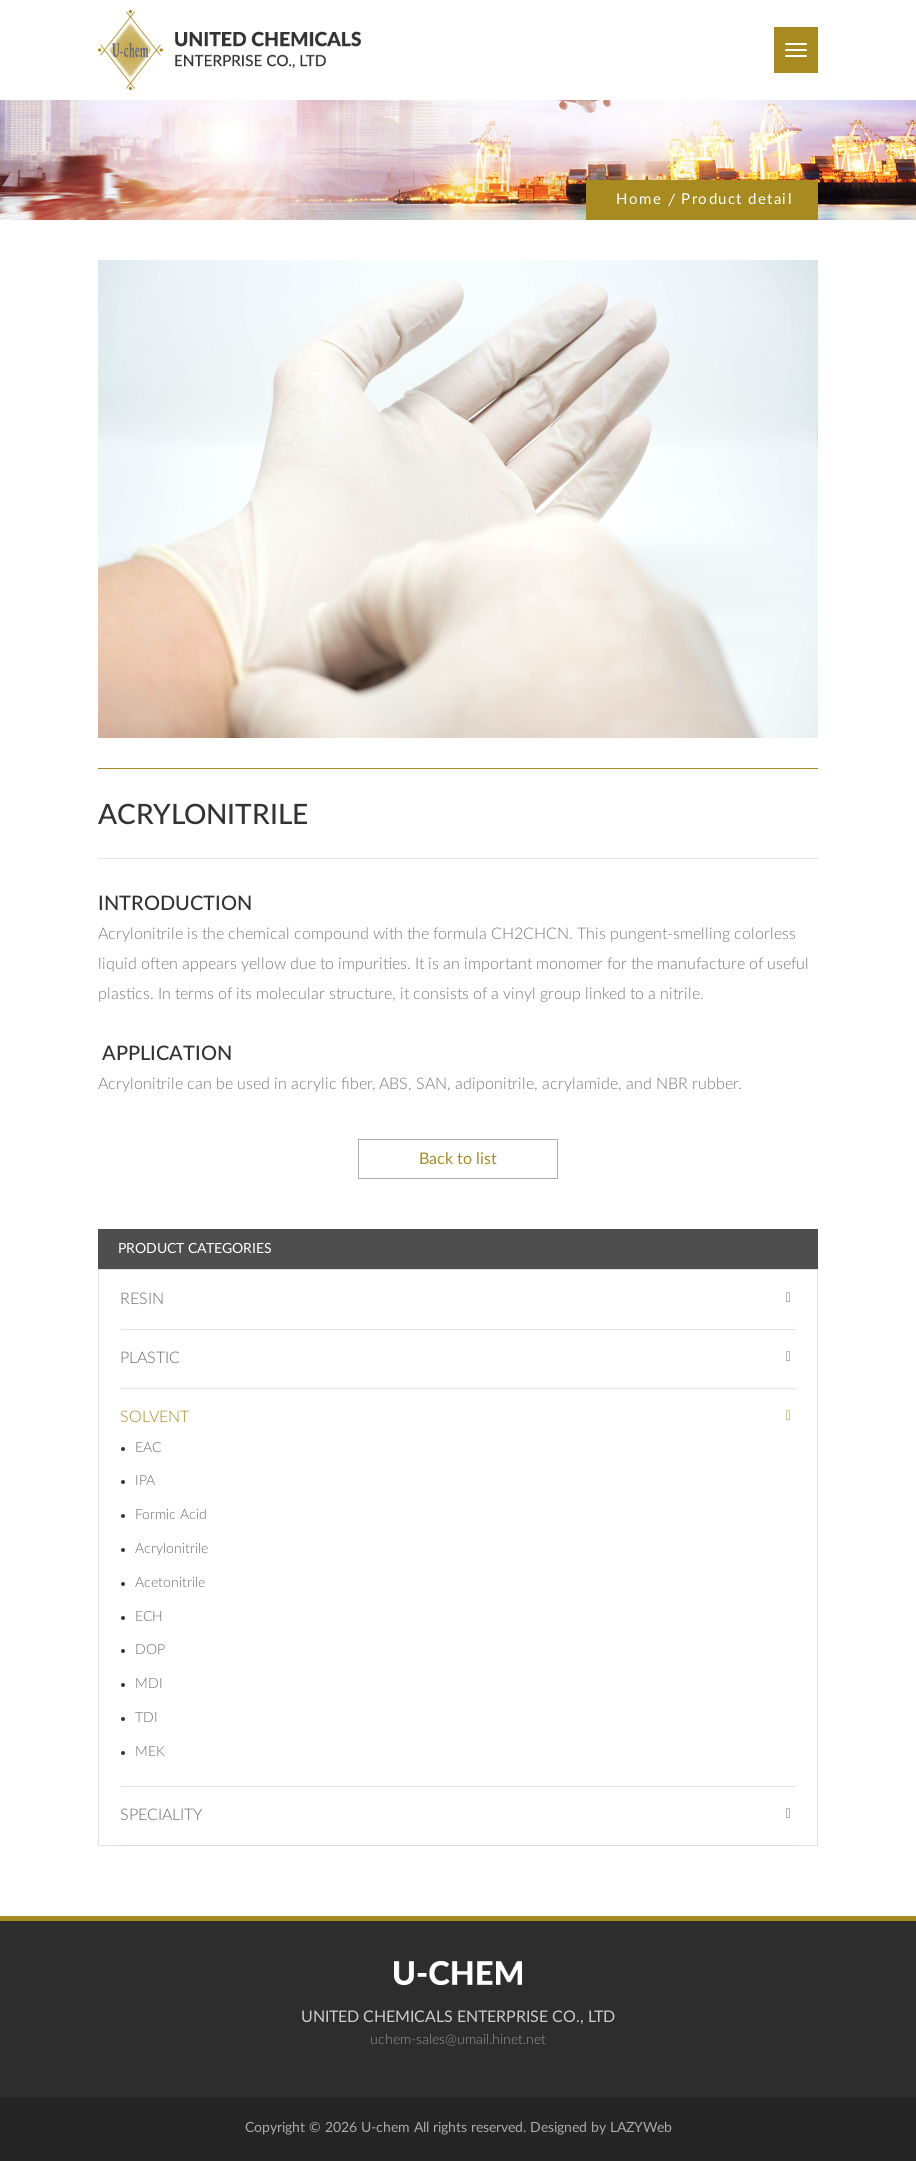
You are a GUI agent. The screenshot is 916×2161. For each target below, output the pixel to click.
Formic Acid (171, 1515)
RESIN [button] (142, 1299)
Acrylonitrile (171, 1549)
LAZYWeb (641, 2128)
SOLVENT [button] (154, 1417)
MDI (149, 1684)
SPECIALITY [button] (161, 1815)
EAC (148, 1448)
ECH (149, 1617)
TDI (146, 1718)
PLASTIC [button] (150, 1358)
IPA (145, 1481)
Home (639, 199)
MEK (150, 1752)
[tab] (458, 1299)
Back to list (458, 1159)
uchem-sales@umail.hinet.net (458, 2040)
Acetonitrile (170, 1583)
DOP (150, 1650)
